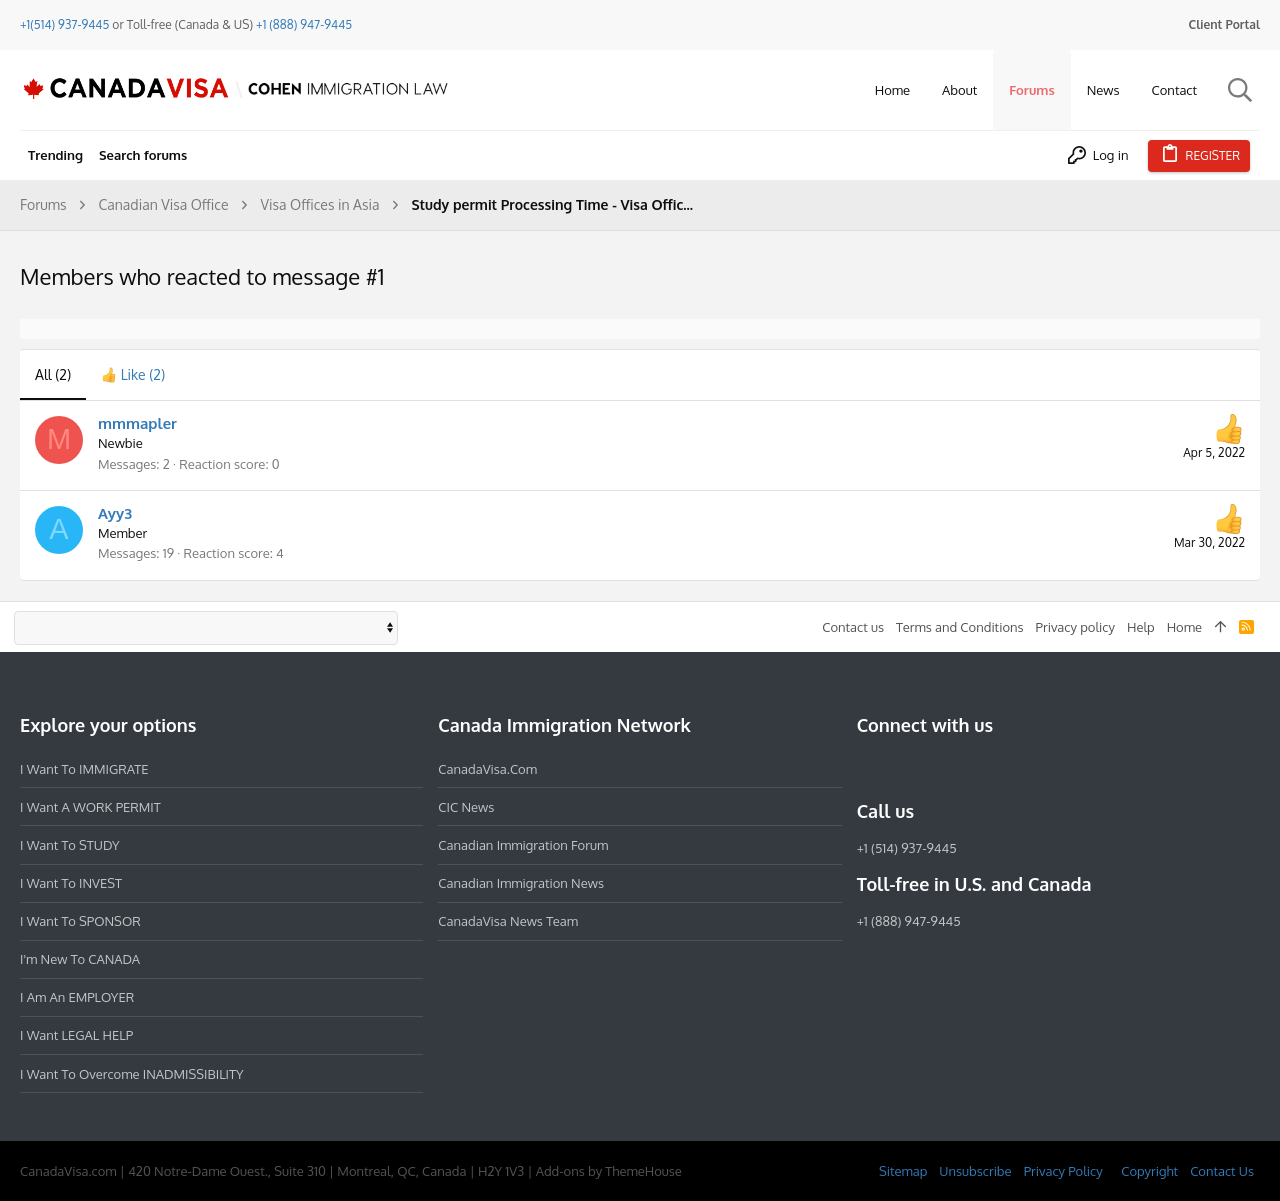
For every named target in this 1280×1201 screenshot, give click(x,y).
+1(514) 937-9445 (64, 24)
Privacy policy (1075, 627)
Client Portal (1224, 24)
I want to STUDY (69, 845)
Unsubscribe (975, 1171)
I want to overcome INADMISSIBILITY (132, 1074)
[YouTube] (1013, 768)
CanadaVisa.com (487, 769)
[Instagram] (905, 768)
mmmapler (137, 423)
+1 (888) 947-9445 (304, 24)
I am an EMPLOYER (77, 997)
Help (1141, 627)
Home (1184, 627)
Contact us (853, 627)
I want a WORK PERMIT (90, 807)
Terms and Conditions (960, 627)
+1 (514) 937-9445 (907, 848)
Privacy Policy (1063, 1171)
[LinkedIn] (941, 768)
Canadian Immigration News (521, 883)
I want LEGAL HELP (76, 1035)
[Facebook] (869, 768)
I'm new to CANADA (80, 959)
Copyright (1149, 1171)
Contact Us (1222, 1171)
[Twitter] (977, 768)
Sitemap (903, 1171)
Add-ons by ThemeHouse (609, 1171)
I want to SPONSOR (80, 921)
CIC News (466, 807)
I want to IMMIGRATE (84, 769)
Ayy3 (115, 513)
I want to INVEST (71, 883)
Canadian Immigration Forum (523, 845)
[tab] (133, 375)
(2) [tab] (53, 374)
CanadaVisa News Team (508, 921)
